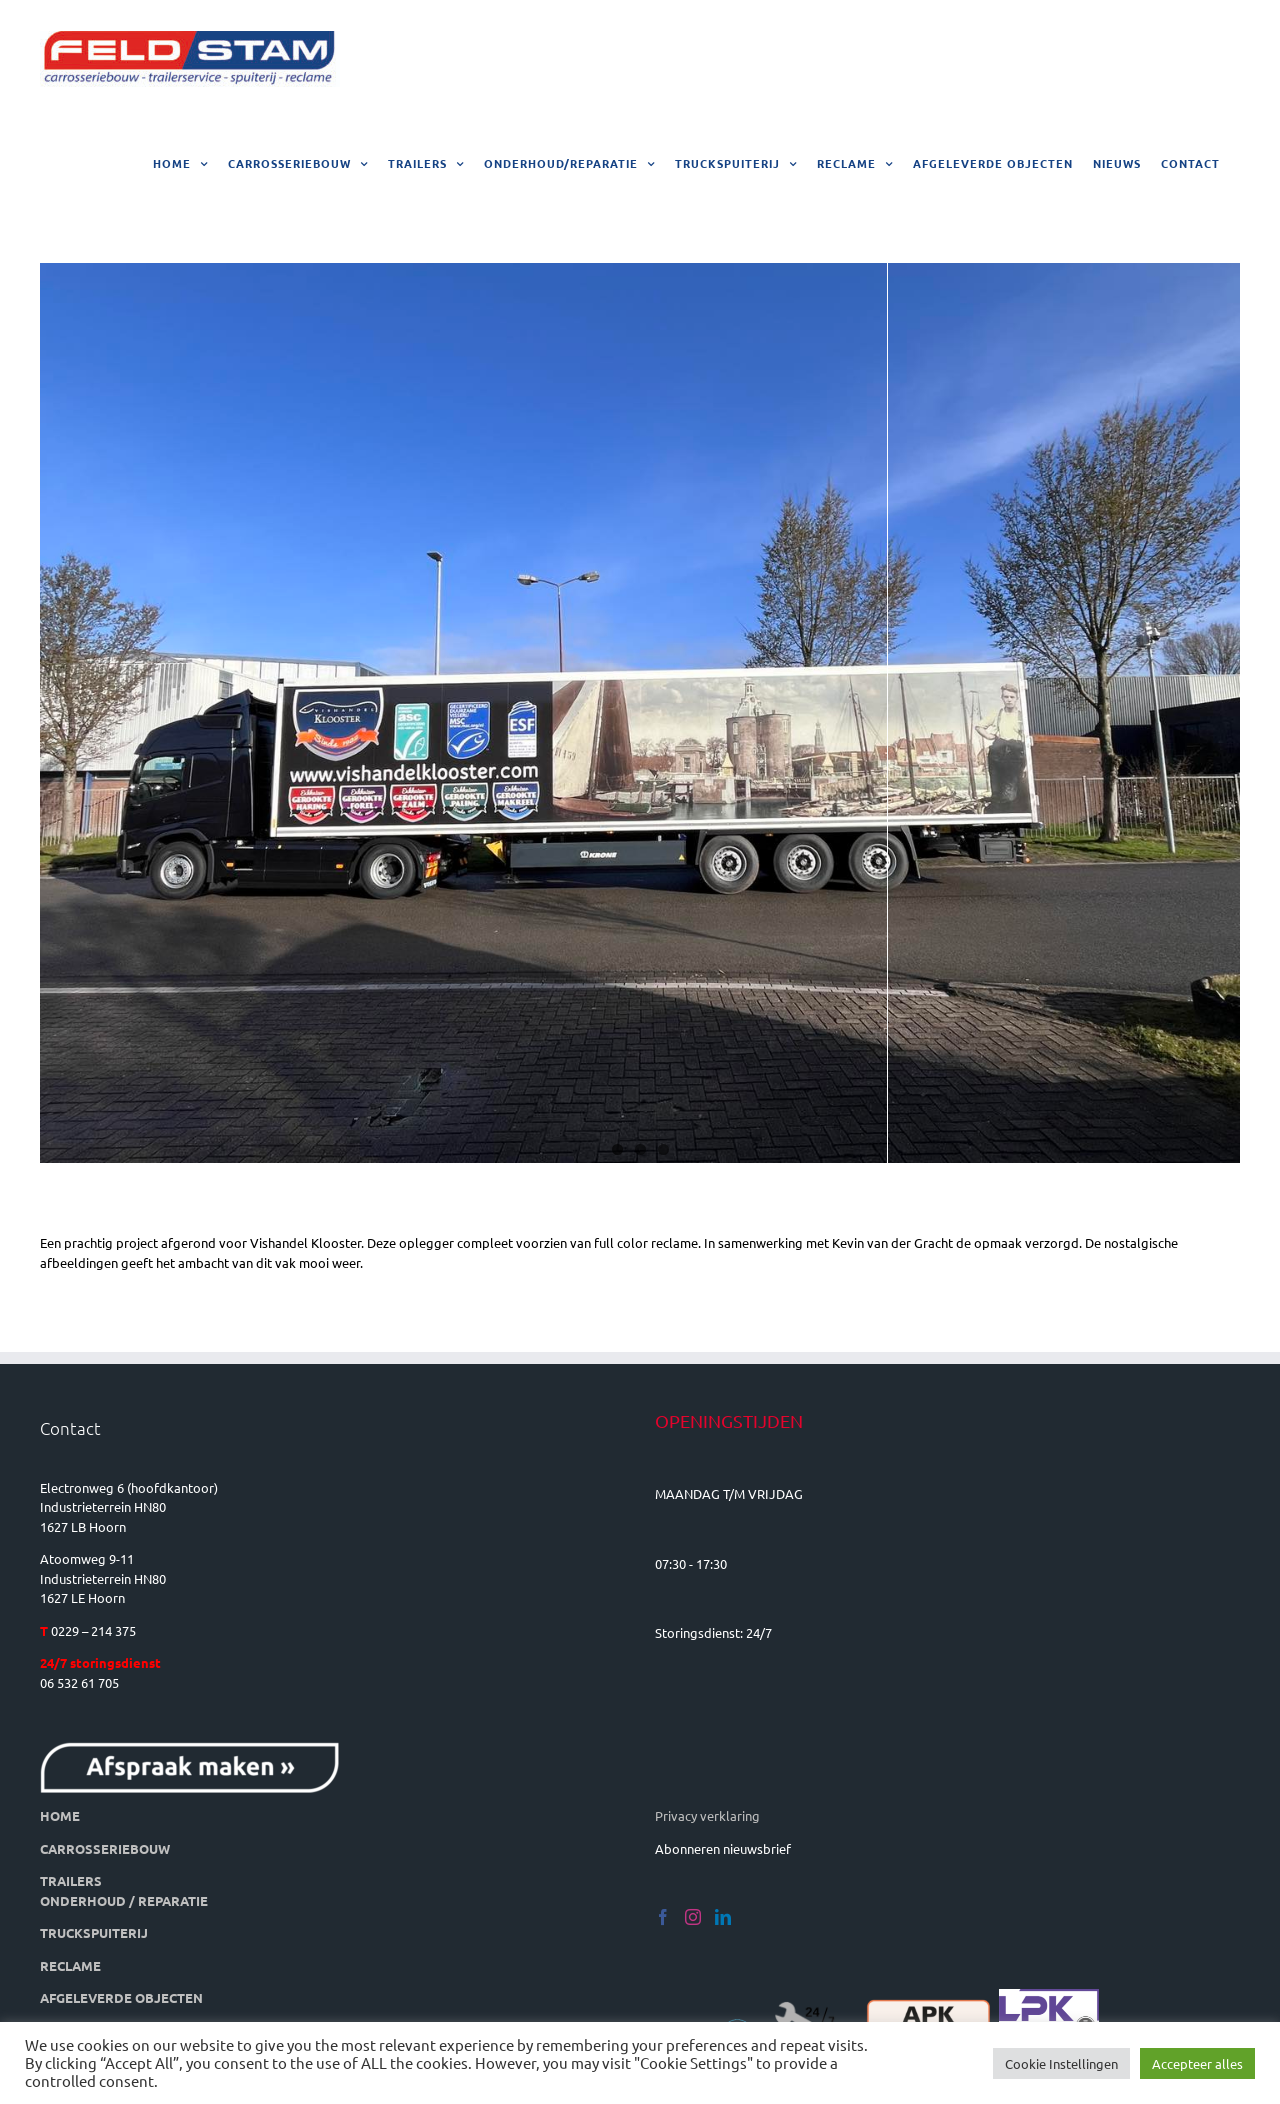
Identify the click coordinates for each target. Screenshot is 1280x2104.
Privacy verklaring (707, 1815)
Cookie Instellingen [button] (1061, 2063)
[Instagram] (693, 1917)
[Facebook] (663, 1917)
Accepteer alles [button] (1197, 2063)
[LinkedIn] (723, 1917)
